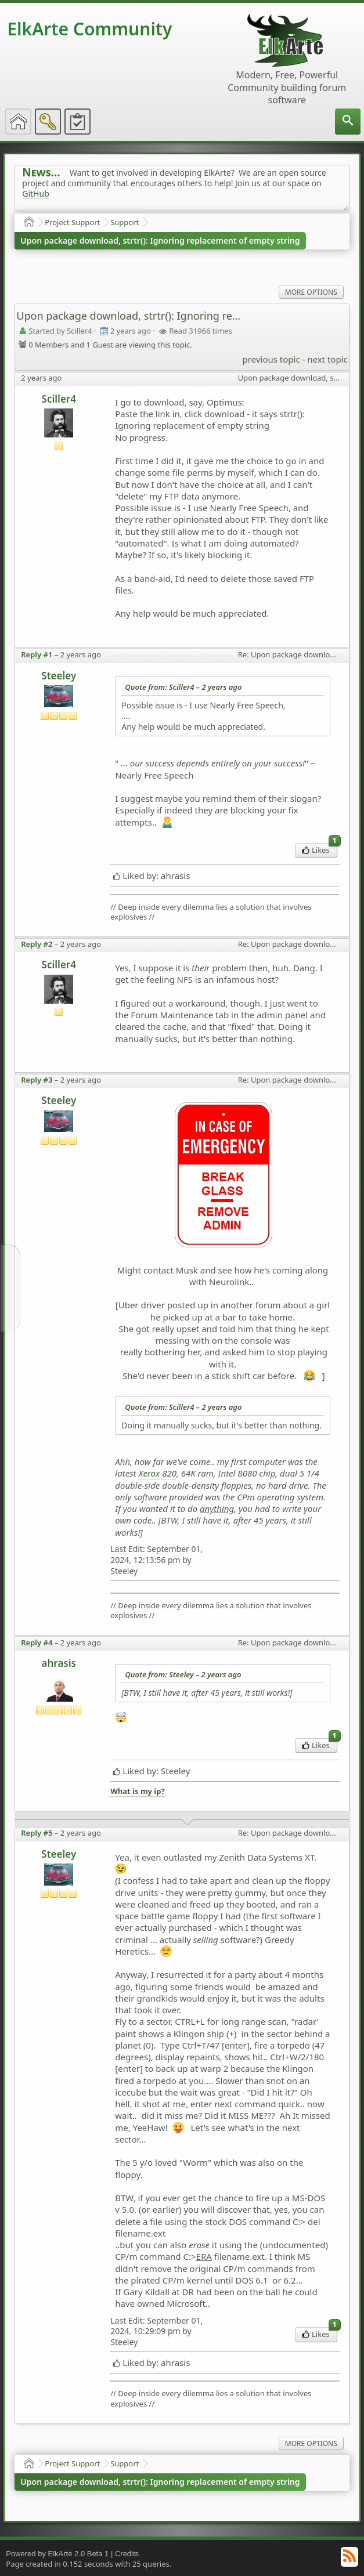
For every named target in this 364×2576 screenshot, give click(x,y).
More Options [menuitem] (311, 292)
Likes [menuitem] (319, 849)
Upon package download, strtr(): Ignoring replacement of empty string (160, 240)
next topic (327, 359)
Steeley (58, 675)
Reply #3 (36, 1079)
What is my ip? (137, 1791)
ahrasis (59, 1663)
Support (124, 222)
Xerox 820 (157, 1473)
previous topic (271, 359)
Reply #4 (36, 1642)
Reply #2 (36, 944)
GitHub (35, 193)
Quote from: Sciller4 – (183, 687)
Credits (127, 2553)
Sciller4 (59, 399)
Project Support (72, 222)
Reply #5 (36, 1833)
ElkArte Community (89, 29)
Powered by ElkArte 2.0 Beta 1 (57, 2553)
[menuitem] (348, 121)
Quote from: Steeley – (183, 1674)
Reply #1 (36, 654)
